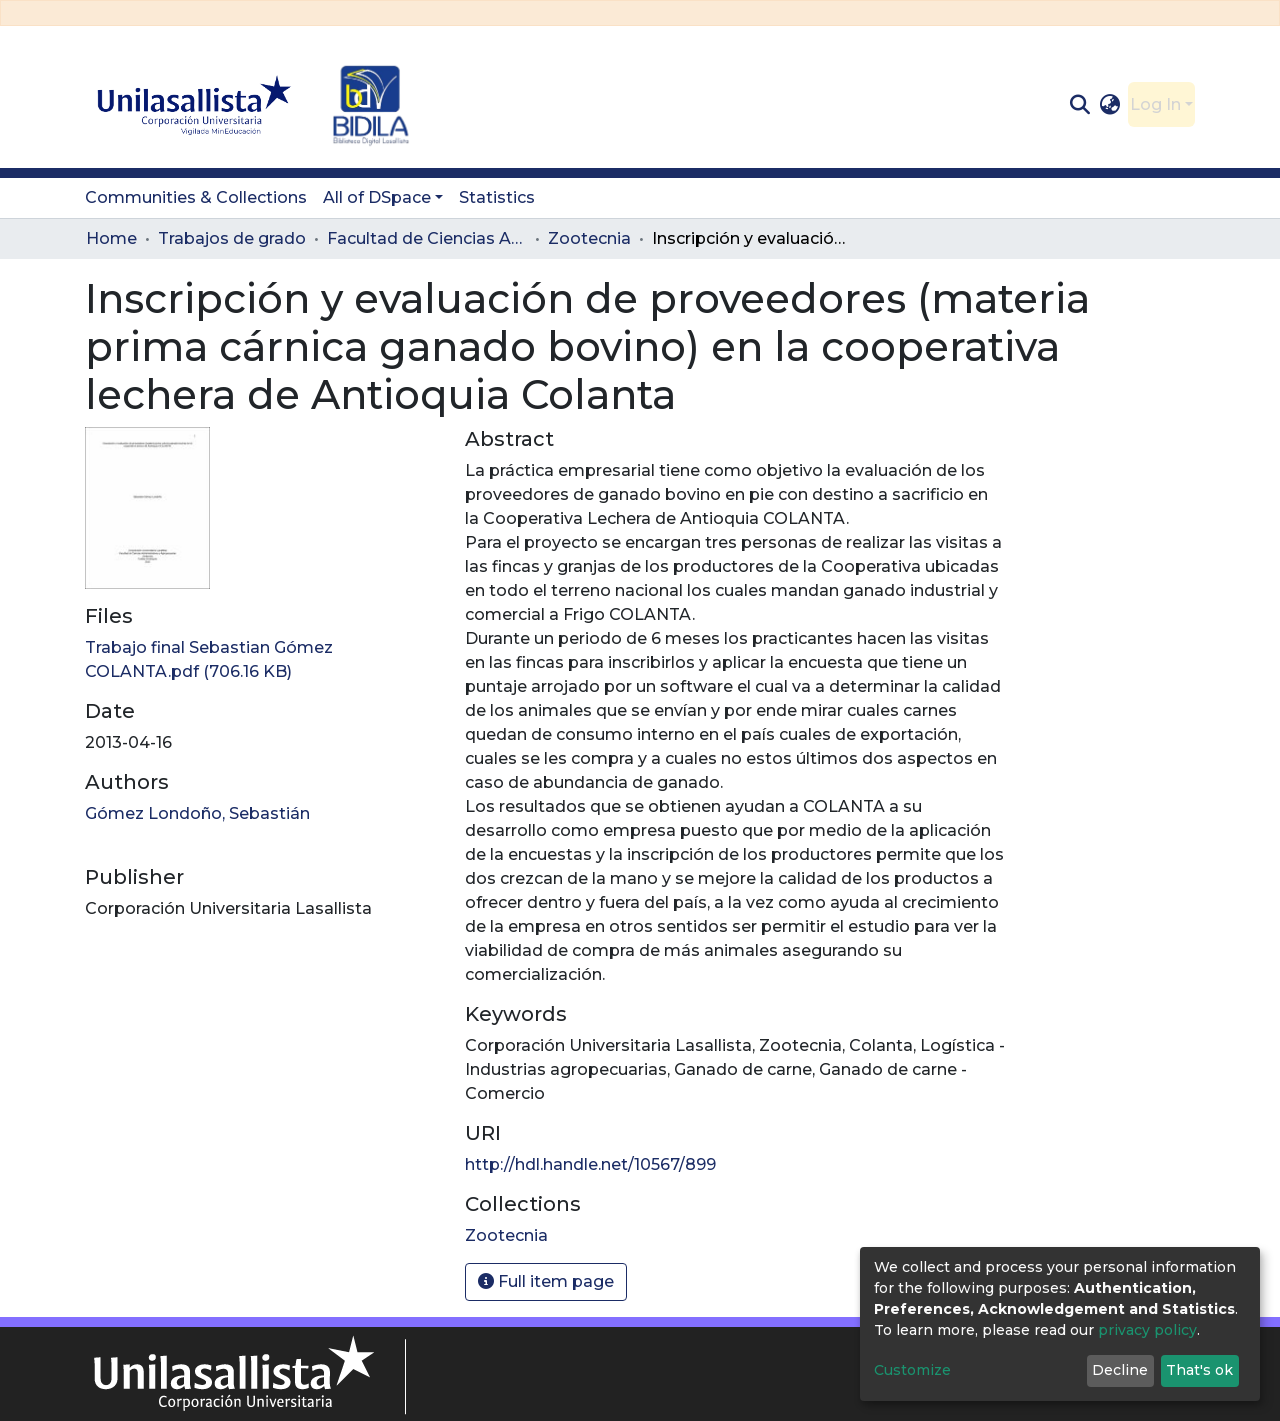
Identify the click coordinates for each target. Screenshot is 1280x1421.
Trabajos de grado (232, 238)
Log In (1155, 104)
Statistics (497, 197)
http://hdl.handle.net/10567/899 (590, 1164)
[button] (1110, 105)
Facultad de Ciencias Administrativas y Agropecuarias (427, 238)
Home (111, 238)
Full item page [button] (546, 1281)
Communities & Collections (196, 197)
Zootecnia (589, 238)
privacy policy (1147, 1330)
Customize (912, 1370)
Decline (1120, 1370)
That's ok (1199, 1370)
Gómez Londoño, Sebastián (197, 813)
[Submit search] (1079, 105)
